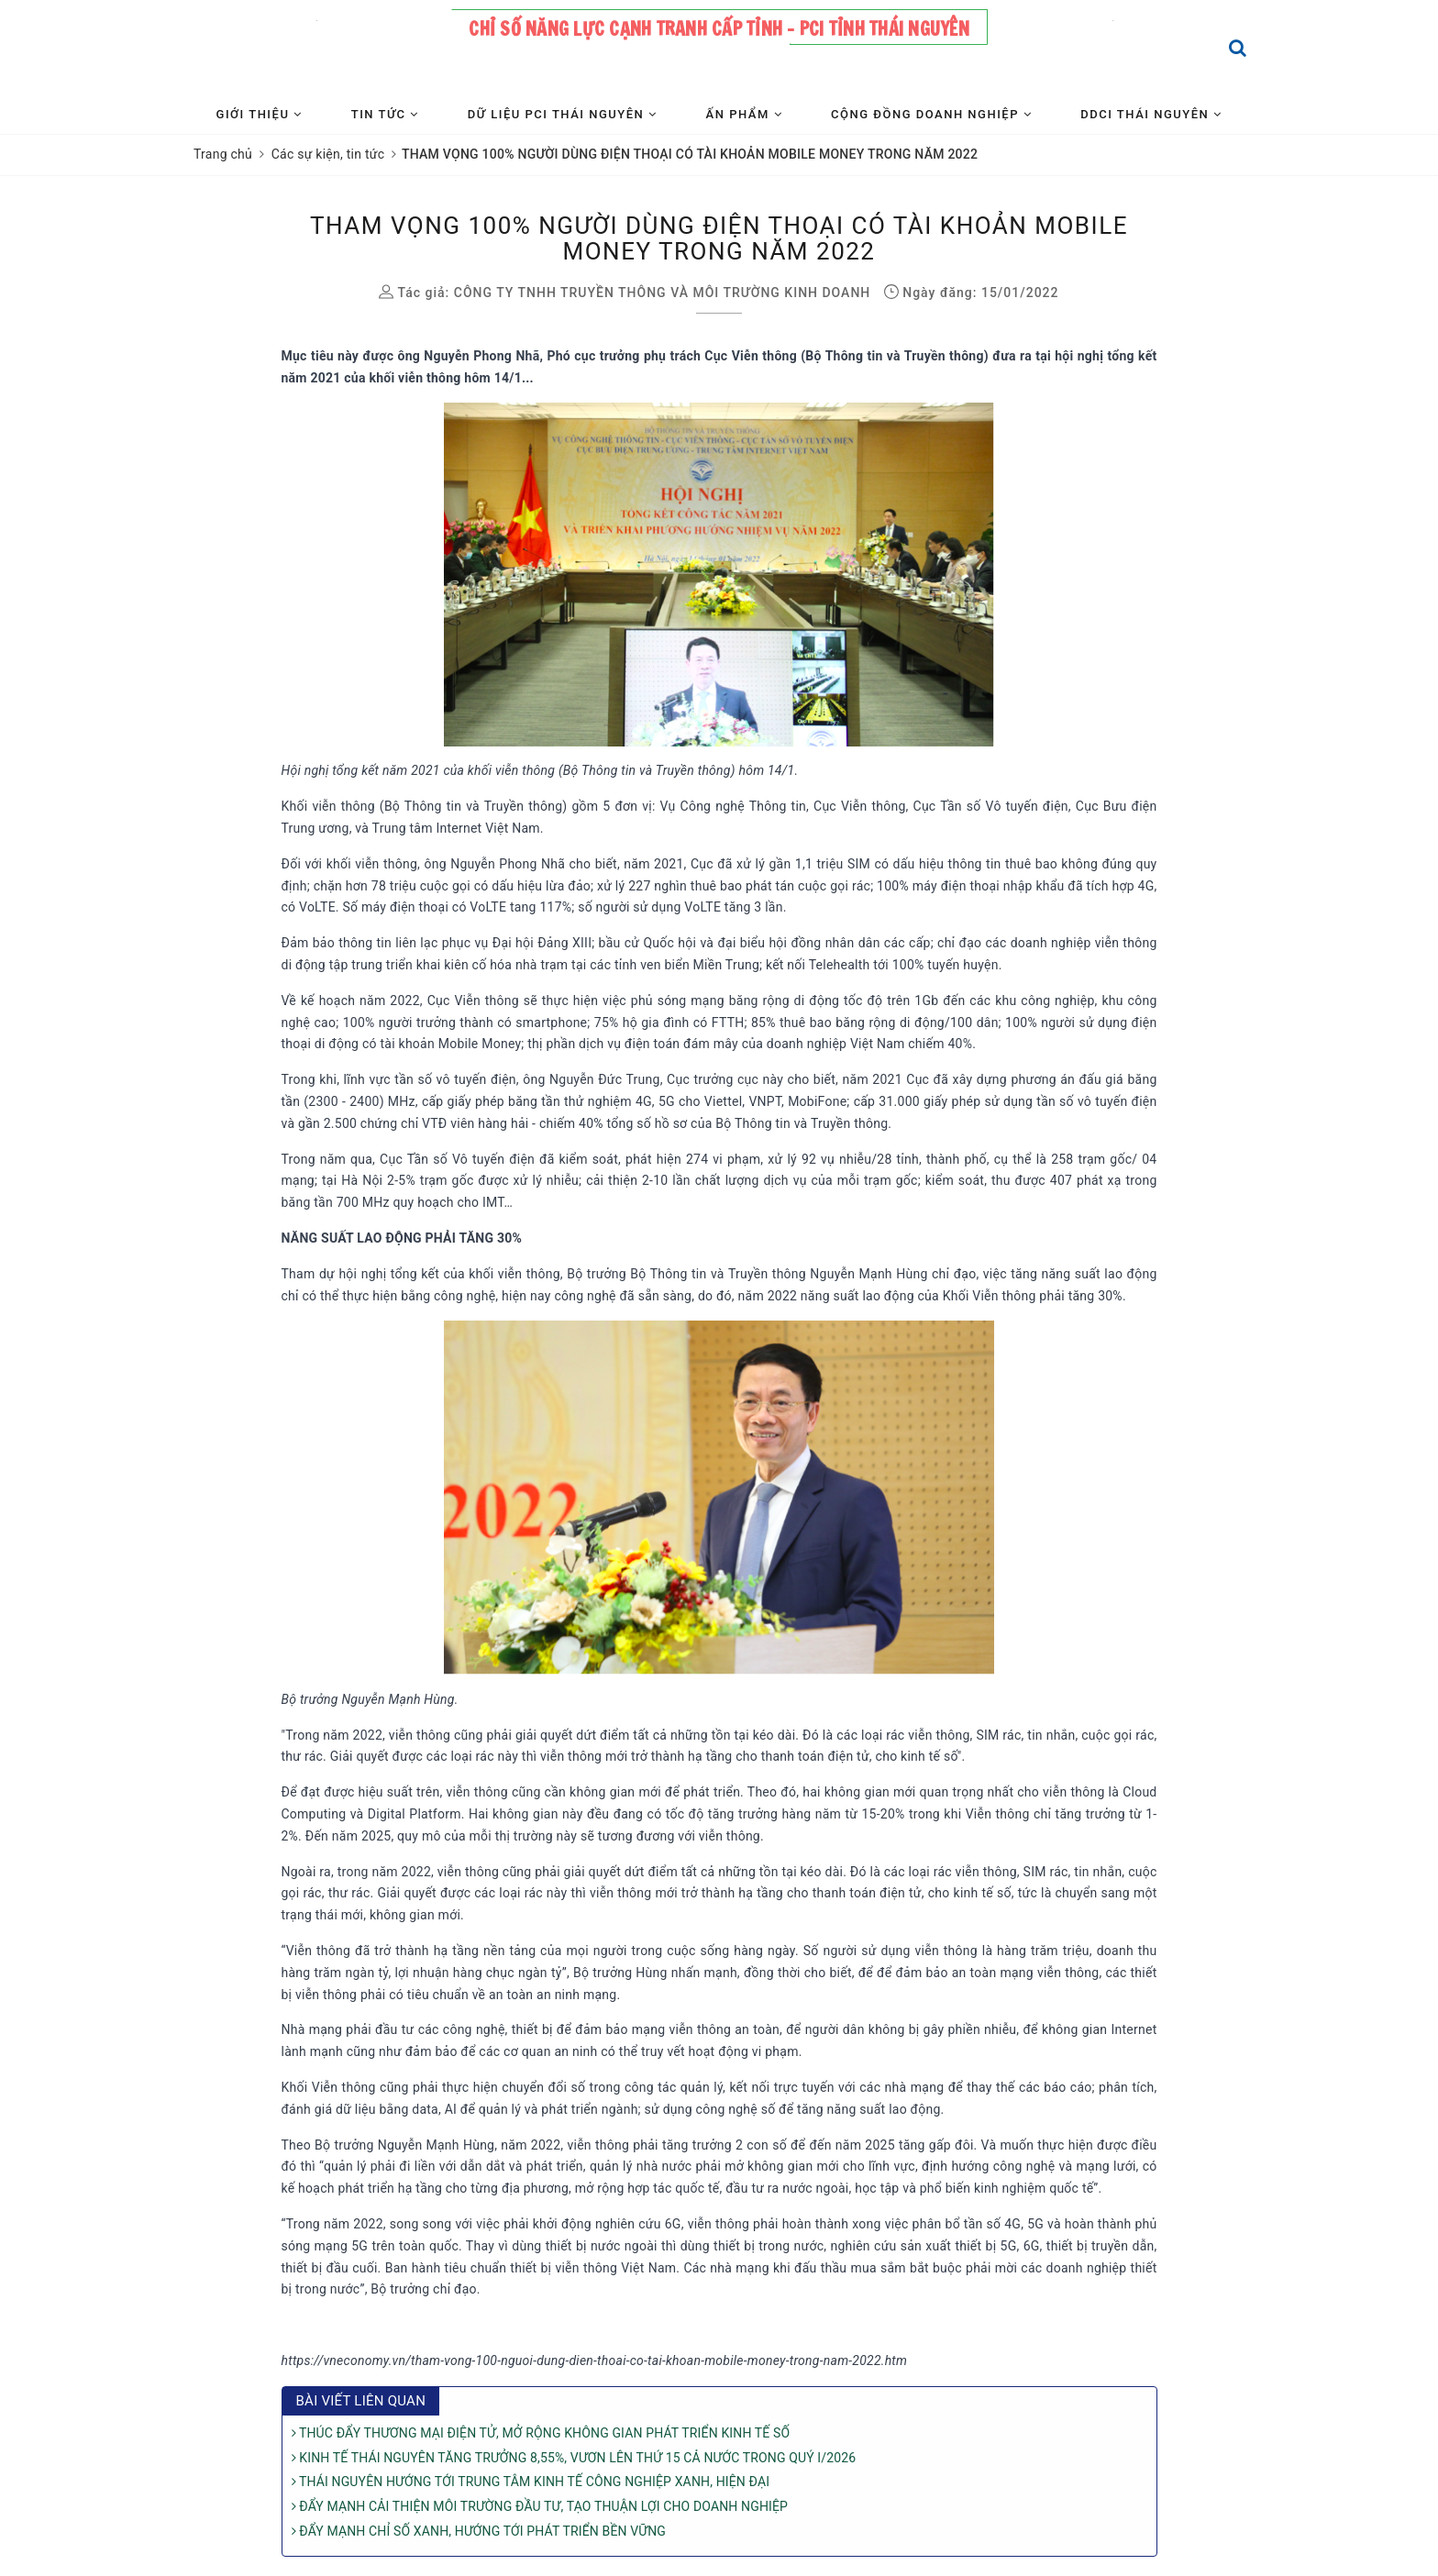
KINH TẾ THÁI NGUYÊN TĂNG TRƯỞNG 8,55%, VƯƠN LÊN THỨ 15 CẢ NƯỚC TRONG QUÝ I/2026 (574, 2457)
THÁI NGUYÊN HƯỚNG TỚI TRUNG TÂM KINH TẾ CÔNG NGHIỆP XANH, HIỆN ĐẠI (531, 2481)
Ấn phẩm (744, 114)
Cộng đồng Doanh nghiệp (931, 114)
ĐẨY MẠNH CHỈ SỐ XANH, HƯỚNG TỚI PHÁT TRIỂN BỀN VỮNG (479, 2531)
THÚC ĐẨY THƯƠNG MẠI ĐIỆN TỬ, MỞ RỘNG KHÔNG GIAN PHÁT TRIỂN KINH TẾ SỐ (541, 2433)
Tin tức (385, 114)
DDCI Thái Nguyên (1151, 114)
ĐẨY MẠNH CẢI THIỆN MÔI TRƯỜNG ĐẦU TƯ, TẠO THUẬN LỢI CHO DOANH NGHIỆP (540, 2506)
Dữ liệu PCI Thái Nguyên (563, 114)
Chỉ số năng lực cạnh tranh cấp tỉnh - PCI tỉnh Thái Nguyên (719, 29)
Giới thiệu (259, 114)
